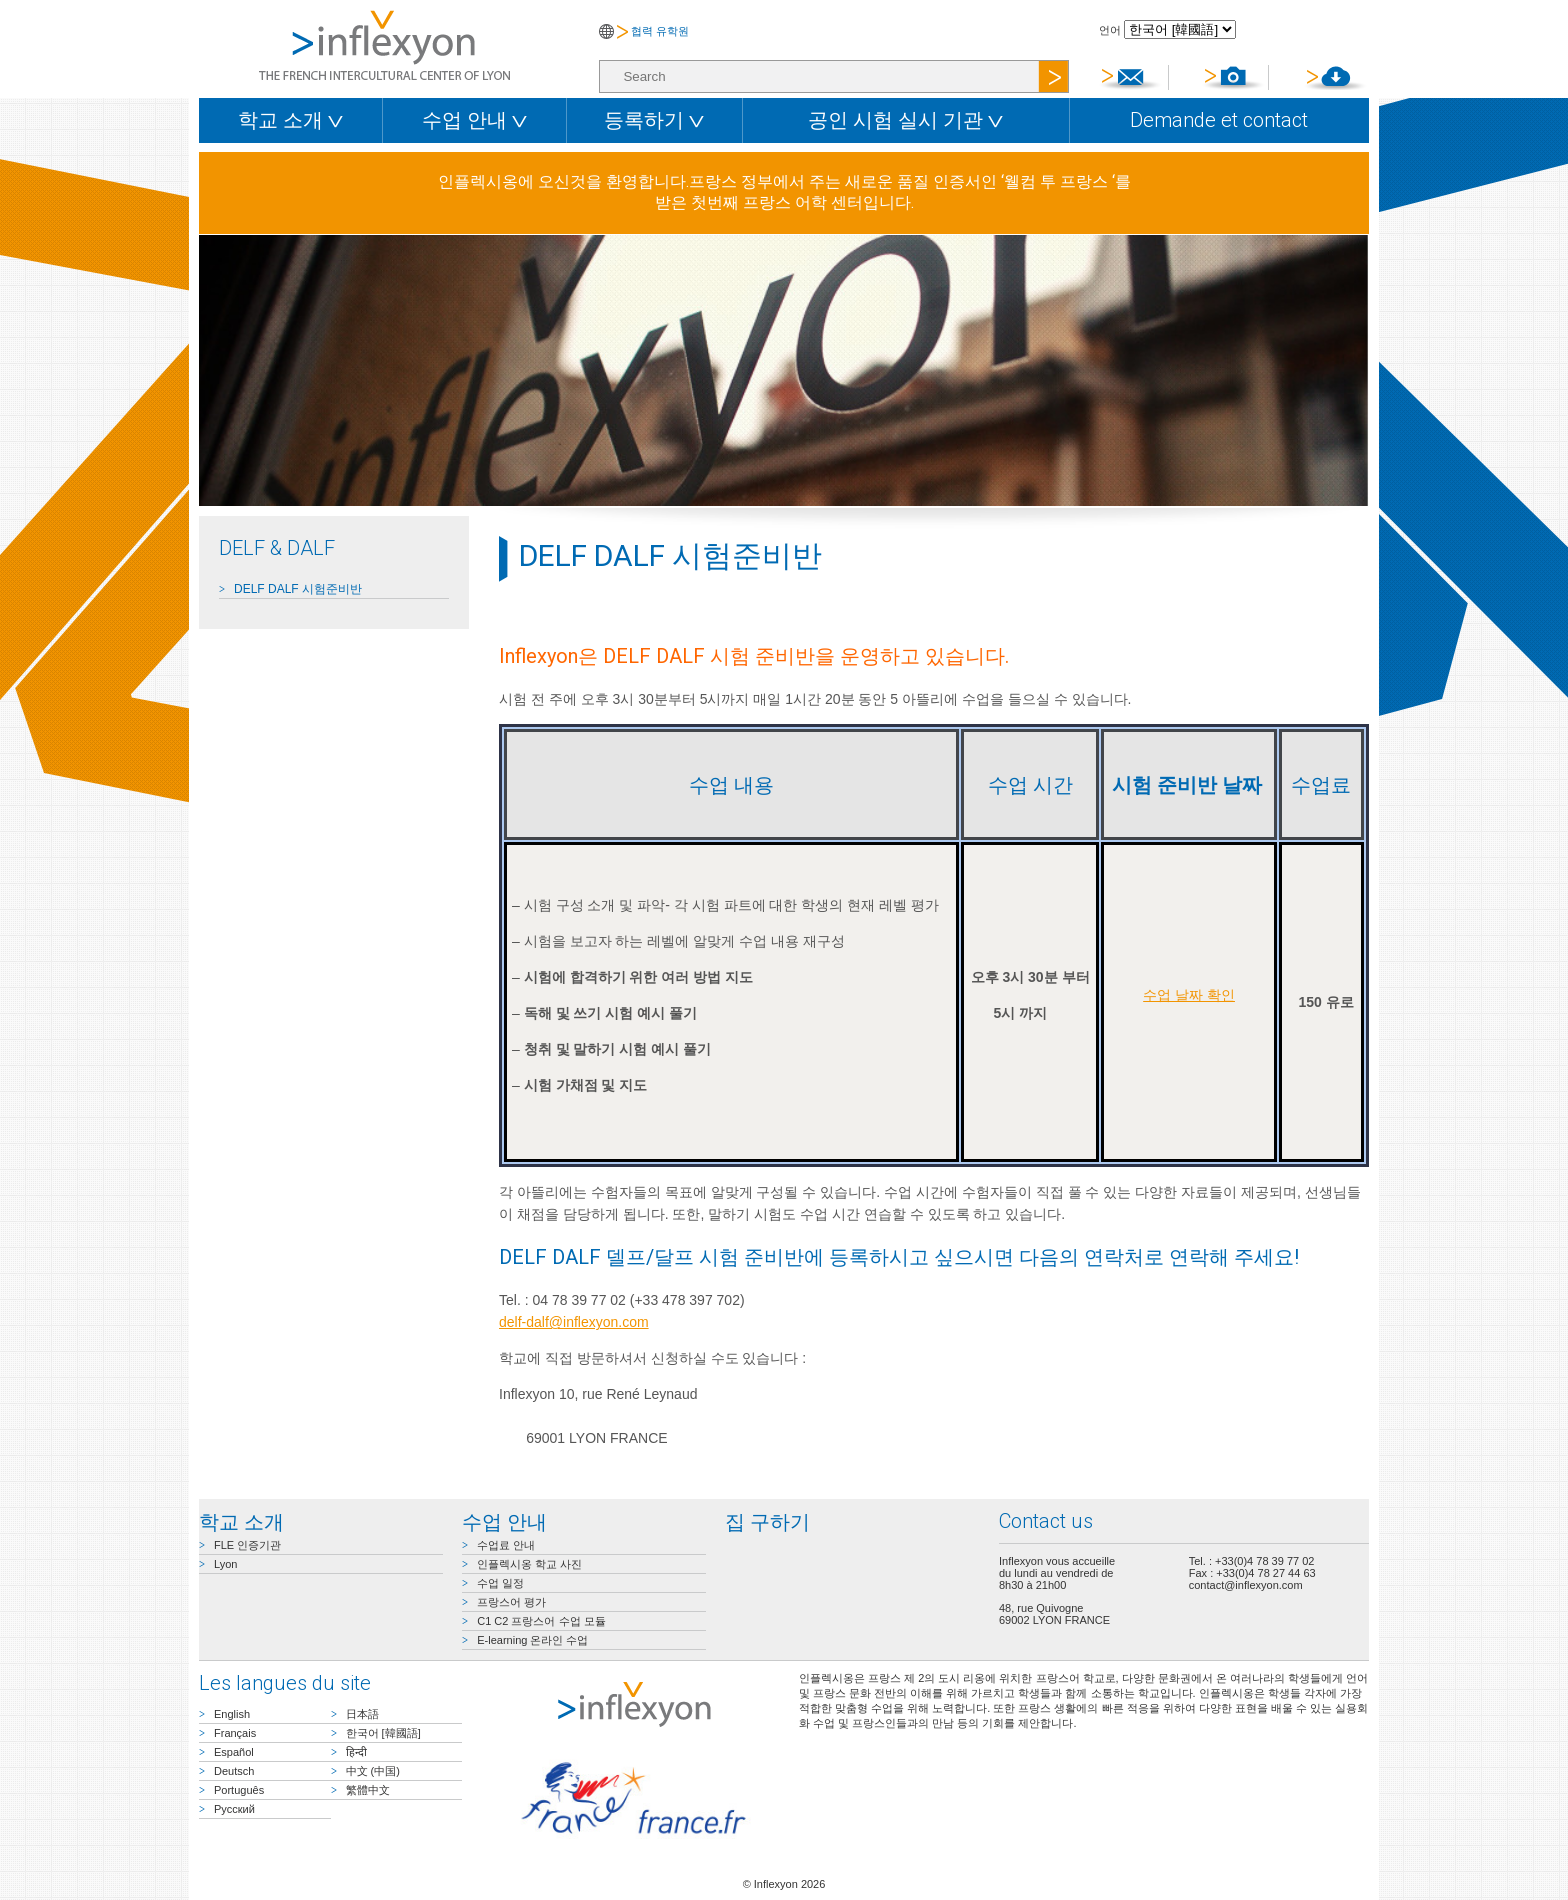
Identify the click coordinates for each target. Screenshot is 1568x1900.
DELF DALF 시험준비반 (298, 589)
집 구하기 (767, 1522)
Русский (234, 1809)
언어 (1110, 30)
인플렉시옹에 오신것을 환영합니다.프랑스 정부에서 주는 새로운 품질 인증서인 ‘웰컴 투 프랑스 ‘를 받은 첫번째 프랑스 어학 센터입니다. (784, 192)
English (232, 1714)
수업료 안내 (506, 1545)
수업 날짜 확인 (1189, 995)
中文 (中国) (373, 1771)
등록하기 (654, 120)
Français (235, 1733)
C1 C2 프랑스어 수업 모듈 (541, 1621)
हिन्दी (356, 1752)
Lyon (225, 1564)
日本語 (362, 1714)
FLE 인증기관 (247, 1545)
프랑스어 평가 (511, 1602)
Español (234, 1752)
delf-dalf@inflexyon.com (574, 1322)
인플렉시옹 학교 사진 (529, 1564)
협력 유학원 (660, 31)
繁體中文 (368, 1790)
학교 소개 (290, 120)
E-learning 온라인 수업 (532, 1640)
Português (239, 1790)
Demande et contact (1219, 120)
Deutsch (234, 1771)
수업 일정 (500, 1583)
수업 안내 (474, 120)
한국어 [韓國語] (383, 1733)
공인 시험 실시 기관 (905, 120)
